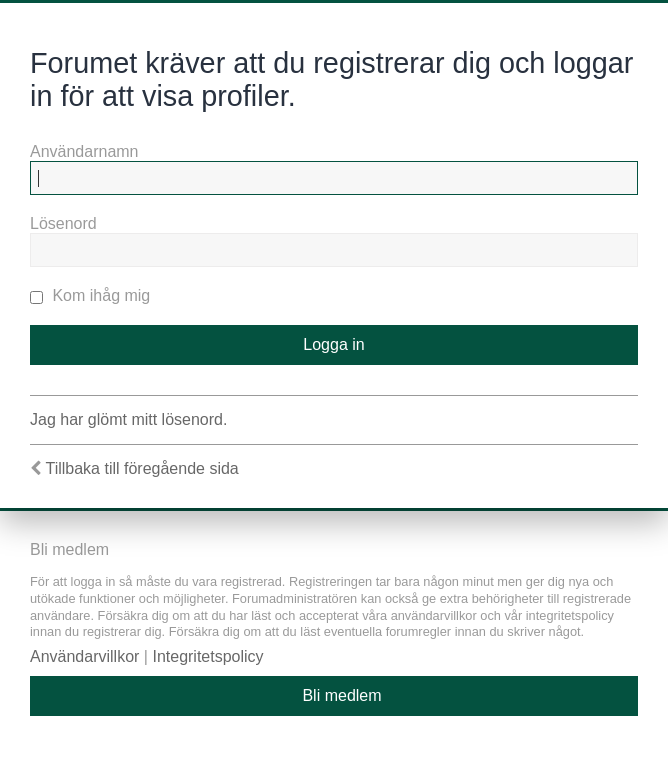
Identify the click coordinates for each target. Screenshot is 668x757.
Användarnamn (84, 151)
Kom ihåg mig (90, 295)
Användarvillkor (84, 656)
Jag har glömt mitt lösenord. (128, 419)
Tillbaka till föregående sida (141, 468)
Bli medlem (341, 695)
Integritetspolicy (207, 656)
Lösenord (63, 223)
